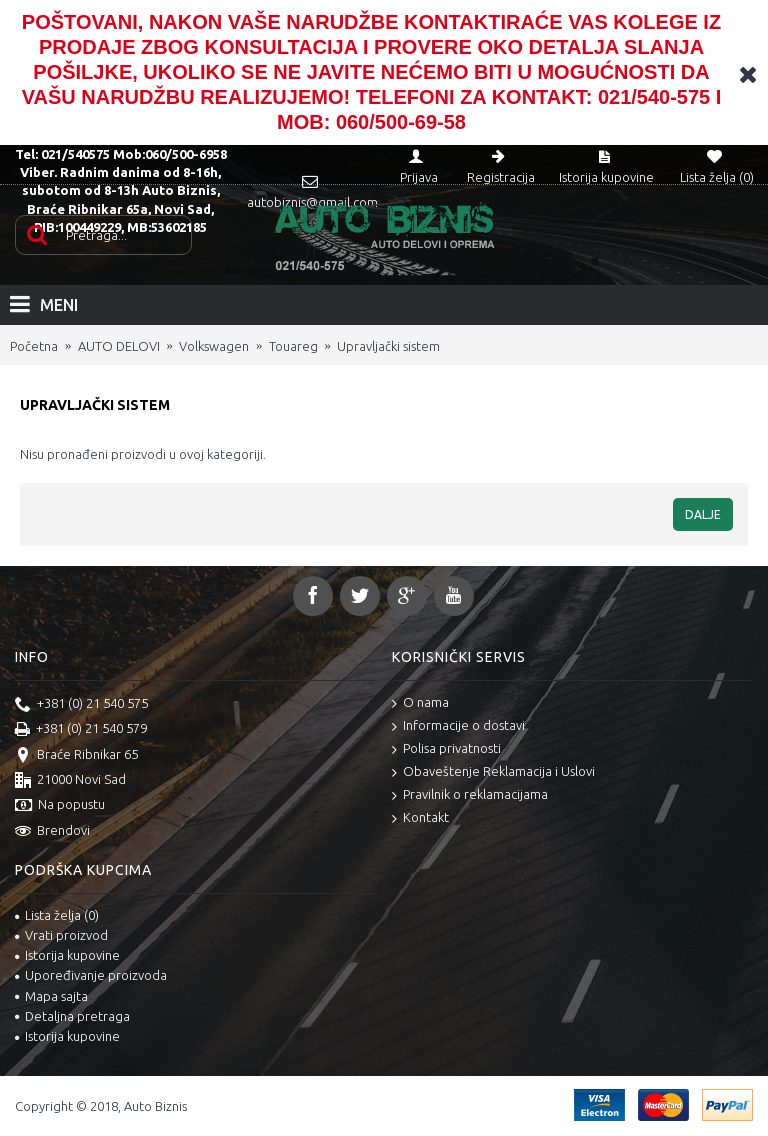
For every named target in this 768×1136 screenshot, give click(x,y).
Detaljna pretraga (72, 1016)
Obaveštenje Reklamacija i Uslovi (493, 772)
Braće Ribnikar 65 (76, 756)
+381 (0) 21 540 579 (81, 730)
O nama (420, 703)
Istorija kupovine (67, 955)
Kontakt (420, 818)
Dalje (703, 514)
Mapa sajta (51, 996)
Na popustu (60, 806)
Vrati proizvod (61, 935)
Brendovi (52, 832)
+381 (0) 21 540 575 (81, 705)
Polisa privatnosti (446, 749)
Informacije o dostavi (458, 726)
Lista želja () (57, 915)
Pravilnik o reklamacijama (470, 795)
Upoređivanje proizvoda (91, 975)
